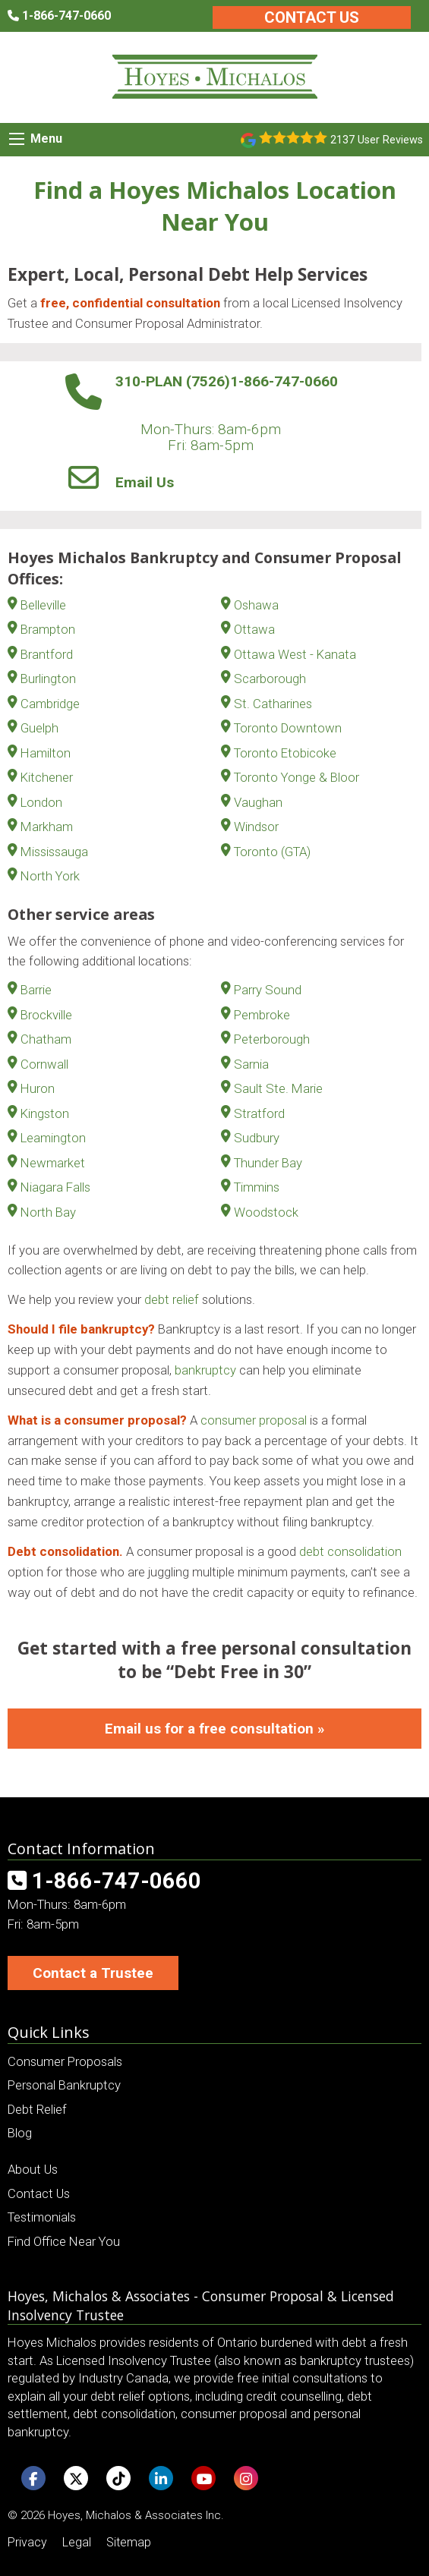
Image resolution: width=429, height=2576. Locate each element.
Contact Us (311, 17)
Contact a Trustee (93, 1973)
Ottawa (254, 629)
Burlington (48, 678)
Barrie (36, 989)
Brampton (48, 629)
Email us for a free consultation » (215, 1728)
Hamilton (46, 753)
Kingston (45, 1113)
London (41, 802)
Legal (76, 2542)
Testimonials (42, 2217)
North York (50, 875)
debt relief (171, 1299)
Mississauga (54, 851)
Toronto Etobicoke (285, 753)
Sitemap (128, 2542)
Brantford (47, 654)
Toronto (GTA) (272, 851)
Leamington (53, 1137)
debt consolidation (350, 1551)
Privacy (27, 2542)
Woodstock (266, 1212)
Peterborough (272, 1039)
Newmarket (53, 1162)
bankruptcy (205, 1370)
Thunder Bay (268, 1162)
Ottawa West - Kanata (295, 654)
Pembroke (262, 1014)
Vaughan (258, 802)
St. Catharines (273, 703)
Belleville (43, 605)
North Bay (48, 1212)
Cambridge (50, 703)
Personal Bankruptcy (64, 2085)
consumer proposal (253, 1420)
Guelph (39, 727)
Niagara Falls (55, 1187)
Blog (20, 2132)
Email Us (144, 482)
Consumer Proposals (65, 2061)
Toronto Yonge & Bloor (296, 777)
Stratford (259, 1113)
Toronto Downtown (288, 727)
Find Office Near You (64, 2241)
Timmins (256, 1187)
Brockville (46, 1014)
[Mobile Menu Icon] (16, 139)
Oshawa (256, 605)
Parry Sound (267, 989)
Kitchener (47, 777)
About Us (33, 2169)
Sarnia (251, 1064)
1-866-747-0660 (284, 381)
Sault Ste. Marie (278, 1088)
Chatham (46, 1039)
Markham (47, 826)
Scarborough (270, 678)
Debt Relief (37, 2109)
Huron (38, 1088)
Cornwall (44, 1064)
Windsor (256, 826)
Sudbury (256, 1137)
